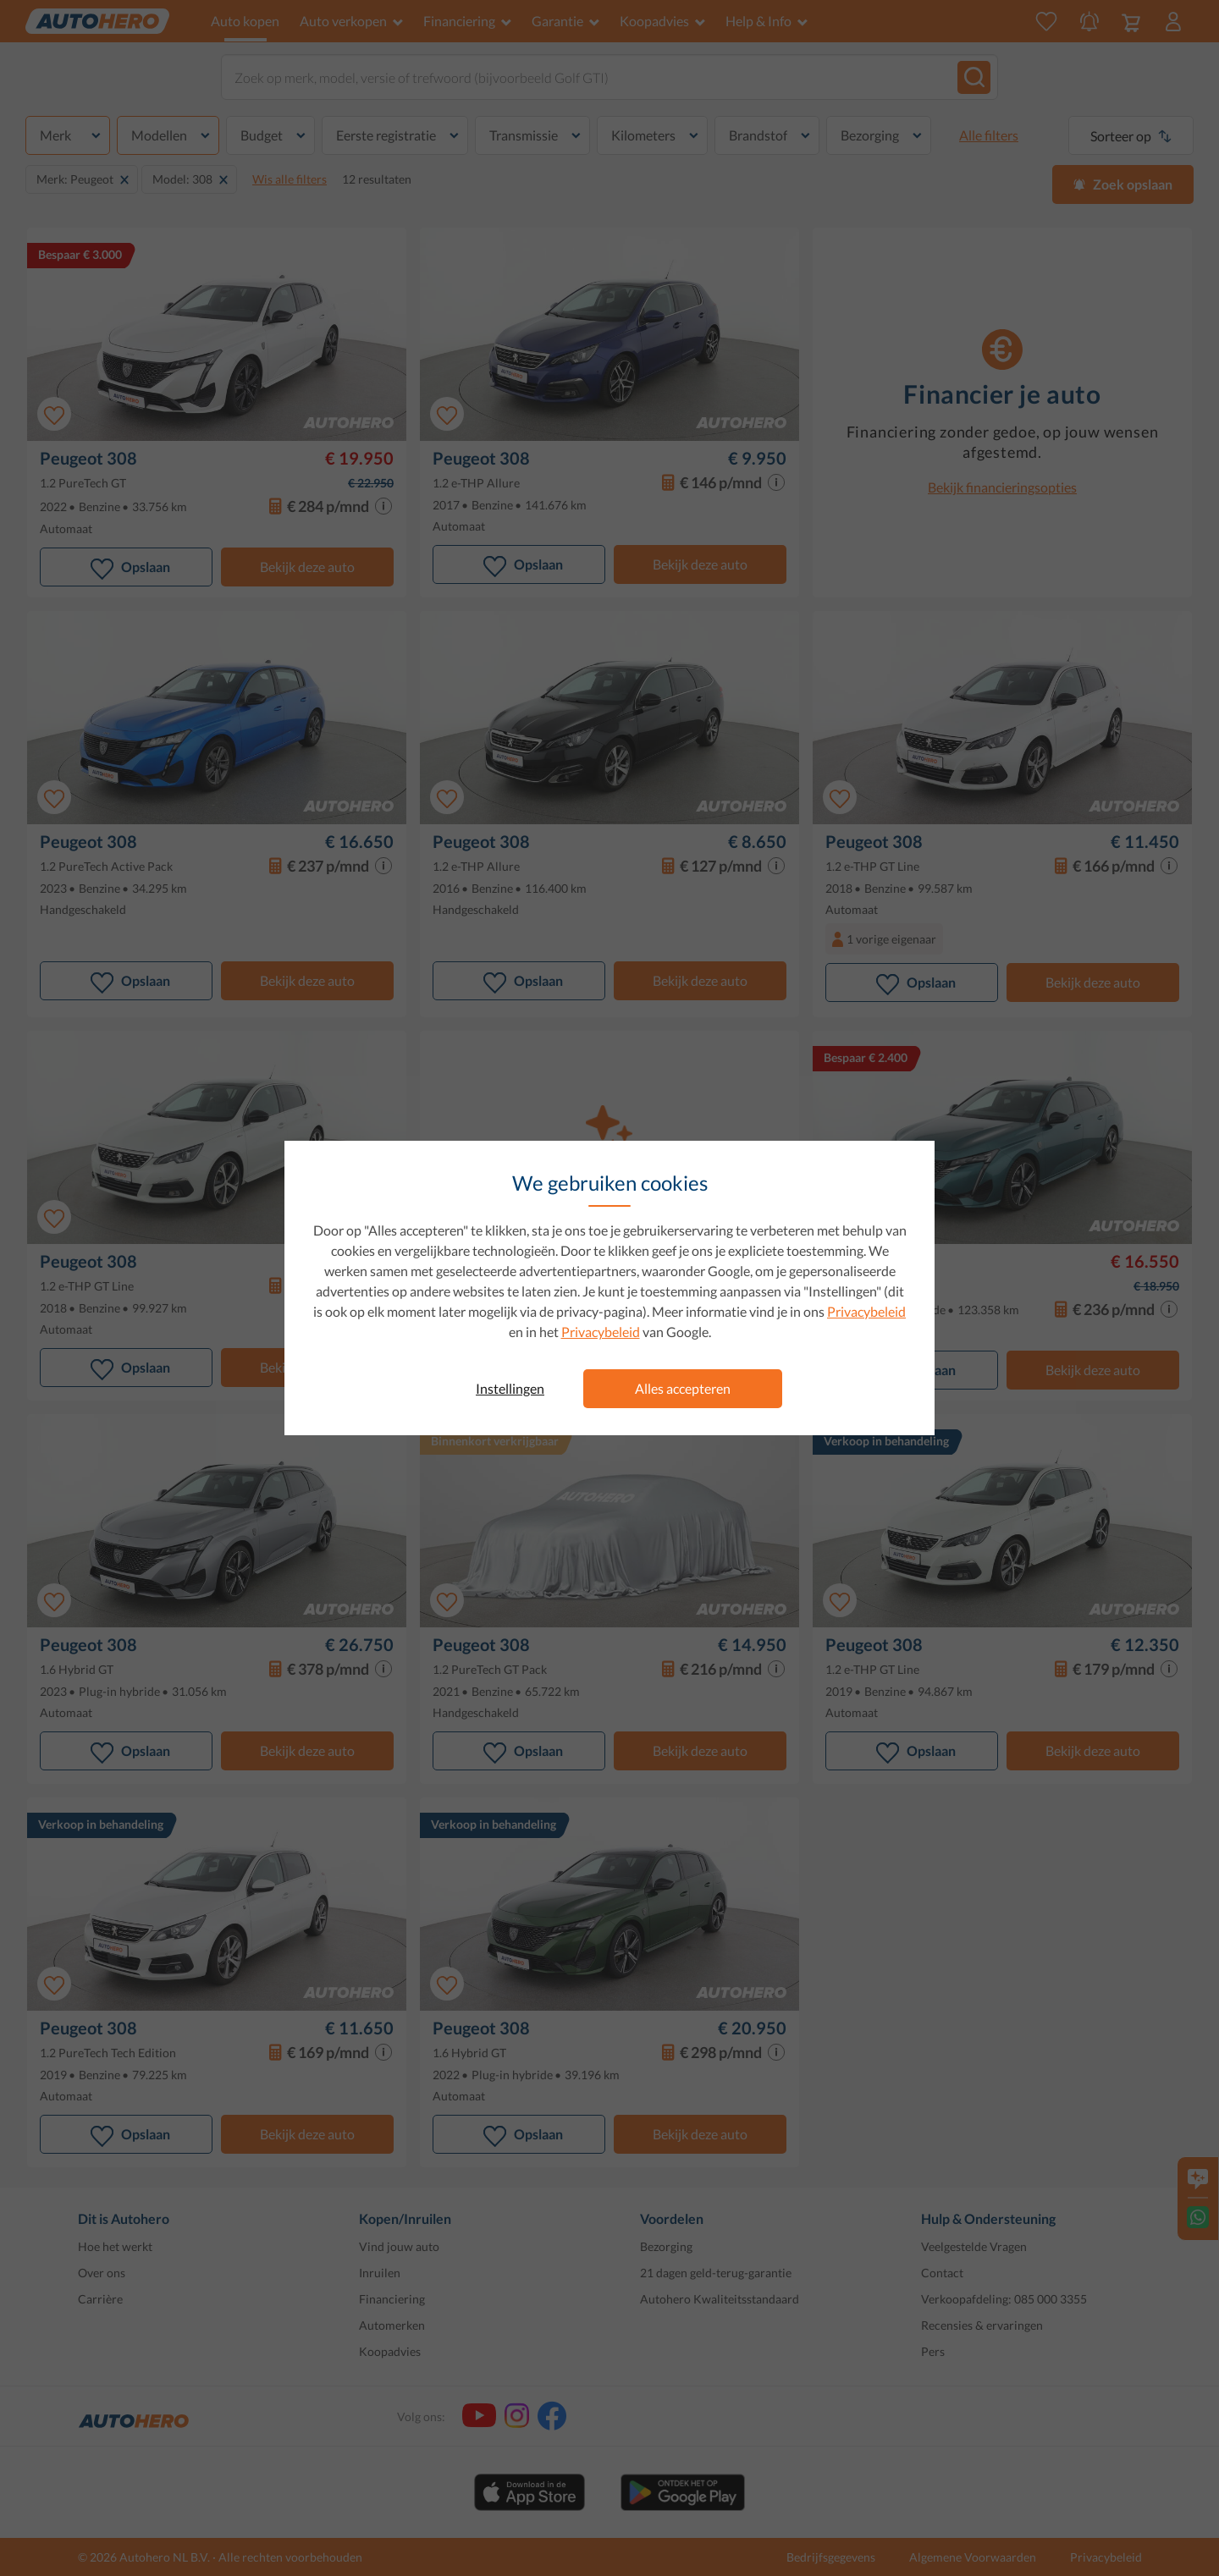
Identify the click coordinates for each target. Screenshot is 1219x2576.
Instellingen (510, 1388)
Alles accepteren (683, 1388)
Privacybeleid (866, 1311)
